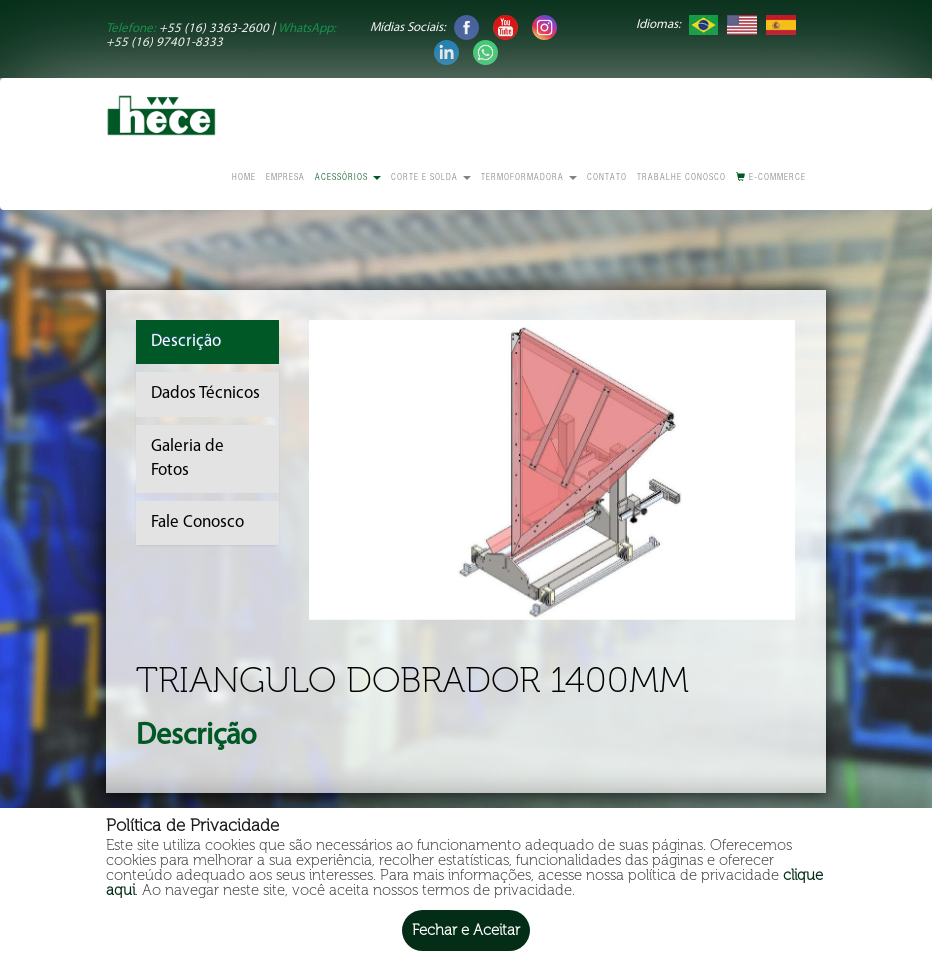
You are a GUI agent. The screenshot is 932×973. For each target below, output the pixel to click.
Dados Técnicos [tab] (205, 393)
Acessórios (348, 178)
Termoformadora (529, 178)
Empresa (285, 178)
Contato (607, 178)
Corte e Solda (431, 178)
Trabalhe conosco (681, 178)
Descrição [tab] (186, 341)
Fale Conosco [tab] (197, 522)
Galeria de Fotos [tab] (187, 458)
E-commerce (771, 177)
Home (244, 178)
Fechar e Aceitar (466, 930)
